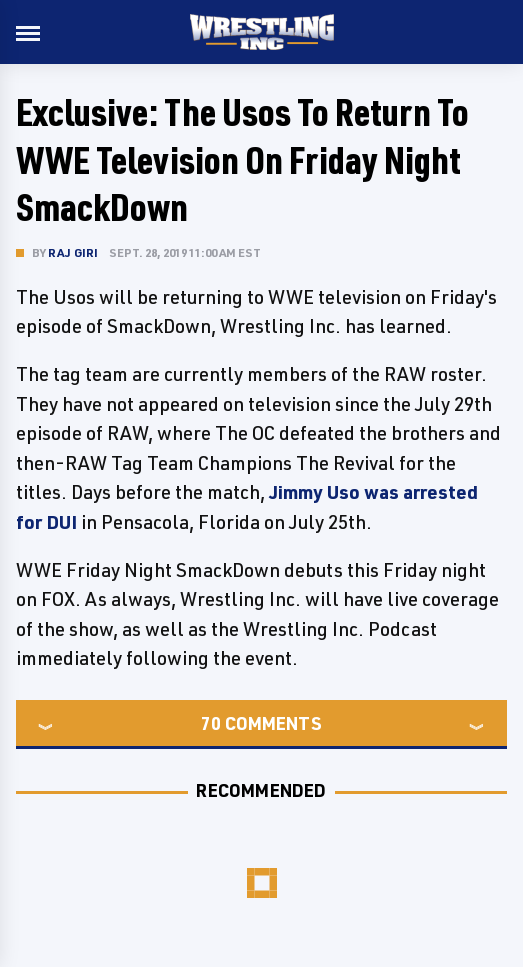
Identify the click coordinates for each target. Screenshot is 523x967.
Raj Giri (73, 252)
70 (211, 723)
